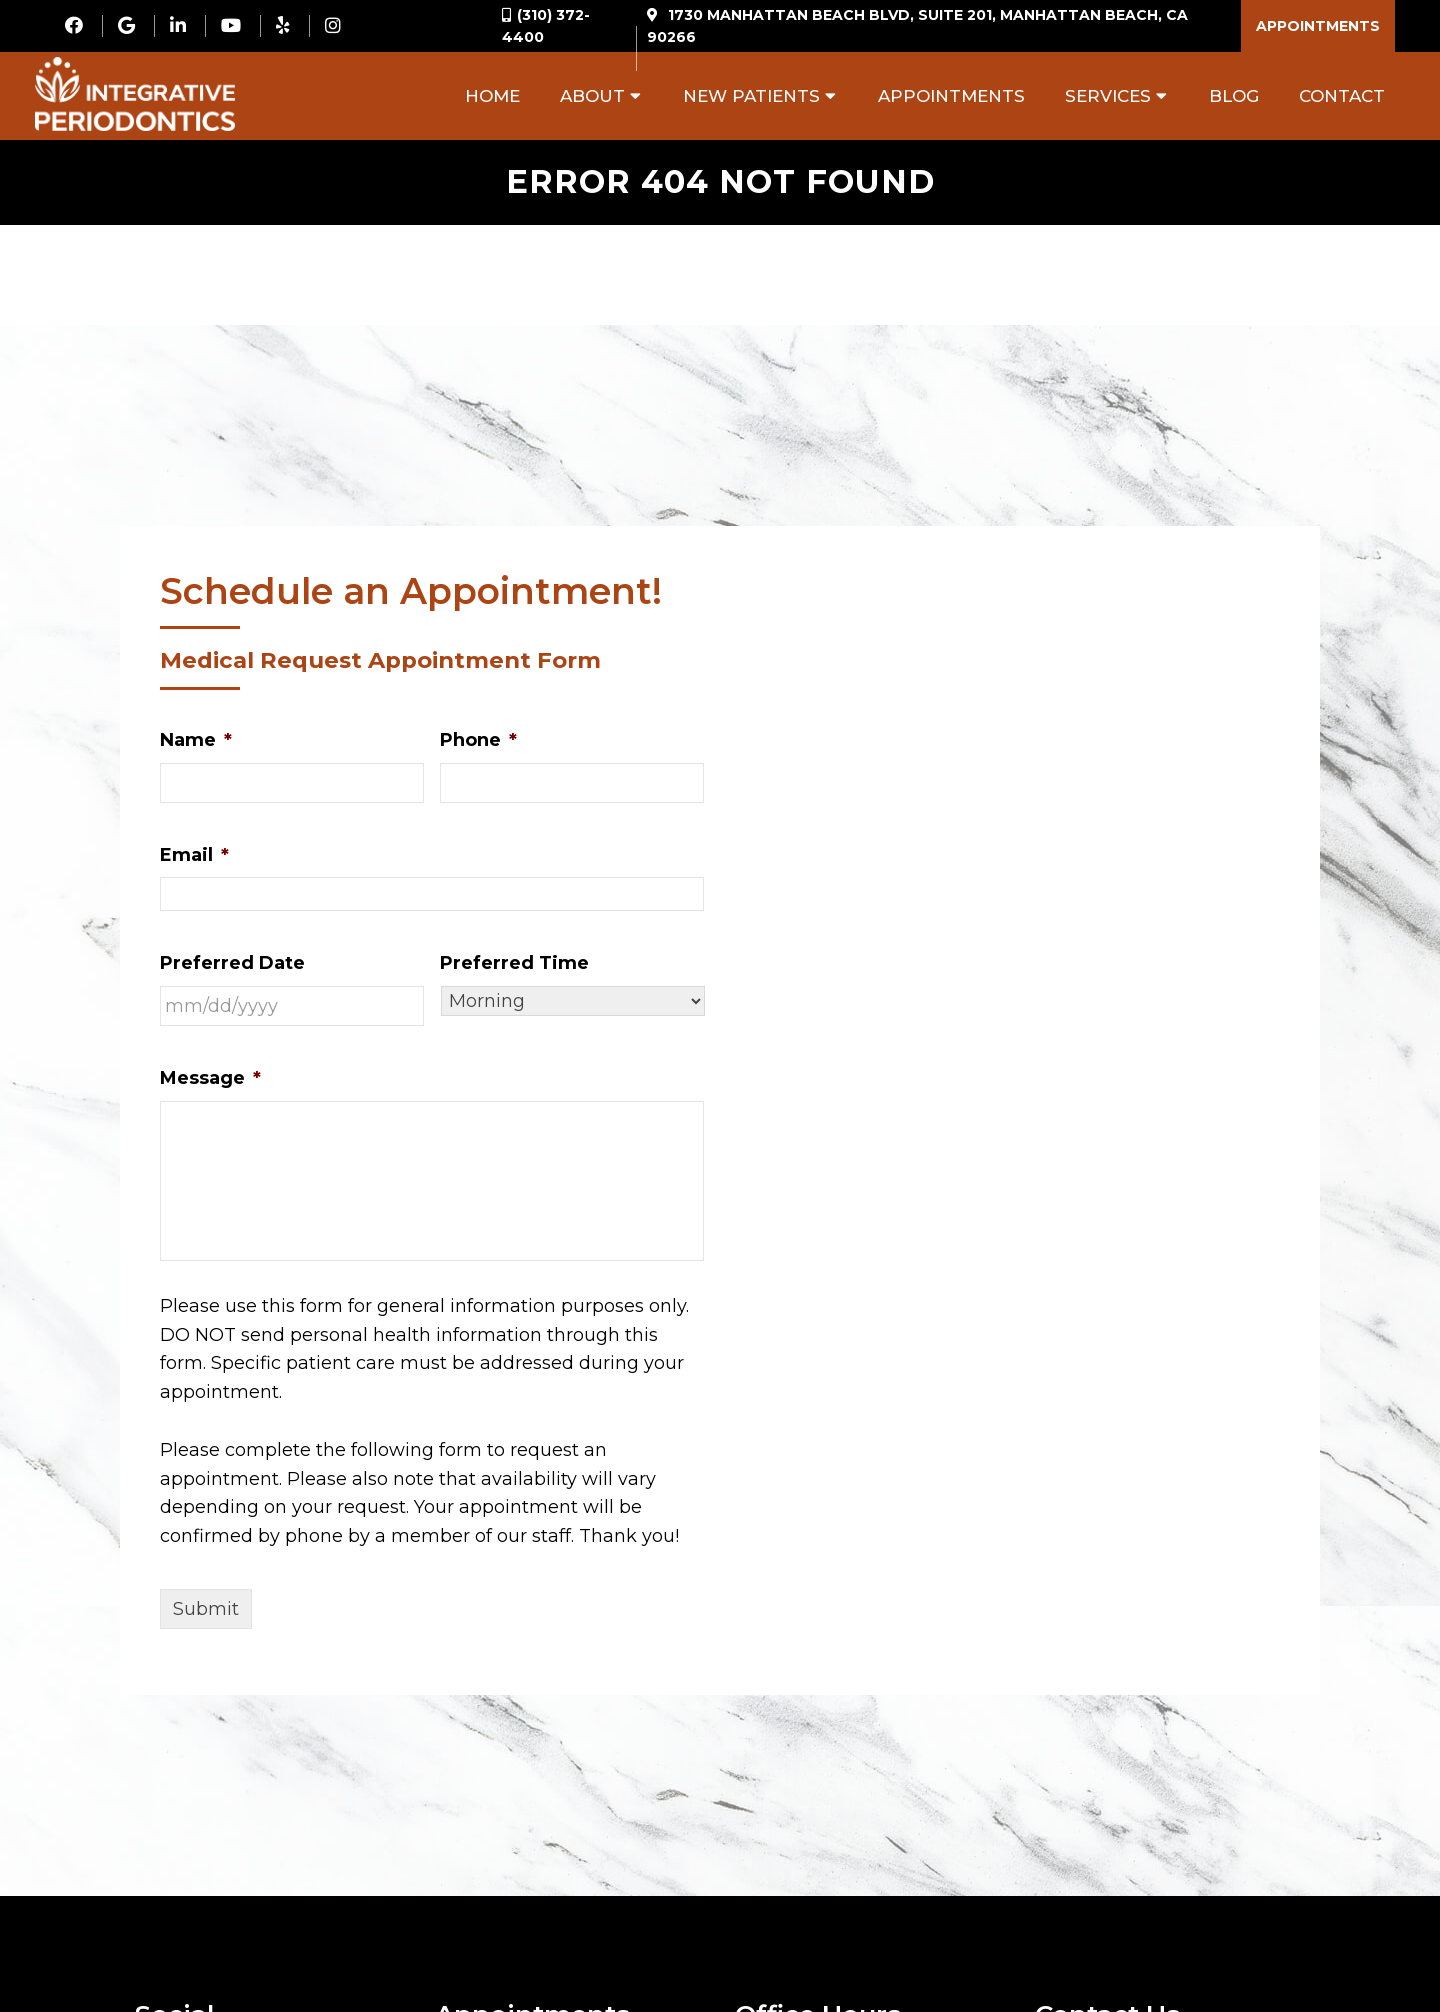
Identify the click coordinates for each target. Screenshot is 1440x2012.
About (592, 96)
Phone (478, 740)
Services (1108, 96)
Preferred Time (514, 963)
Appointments (1318, 26)
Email (194, 855)
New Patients (751, 96)
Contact (1342, 96)
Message (210, 1078)
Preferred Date (232, 963)
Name (196, 740)
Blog (1234, 96)
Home (492, 96)
